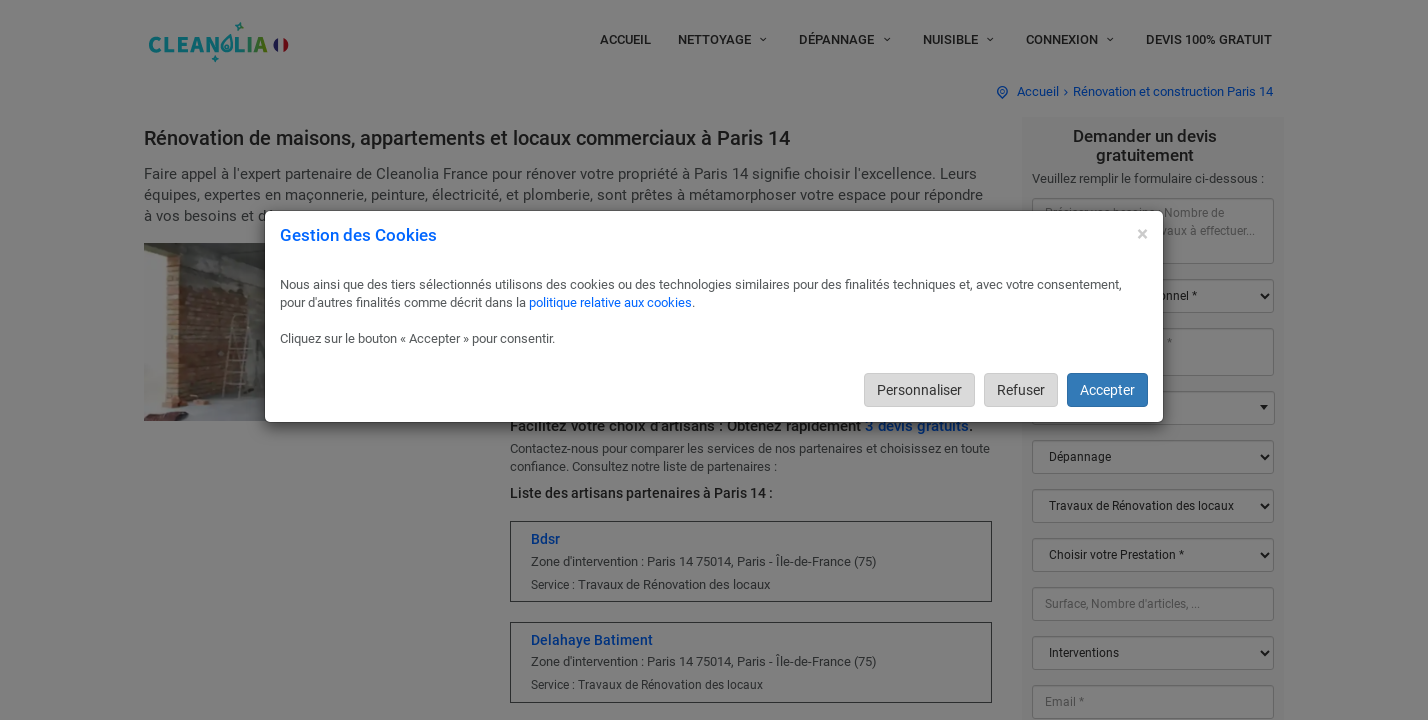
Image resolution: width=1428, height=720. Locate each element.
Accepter (1107, 390)
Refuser (1021, 390)
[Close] (1142, 234)
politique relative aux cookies (610, 302)
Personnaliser (919, 390)
